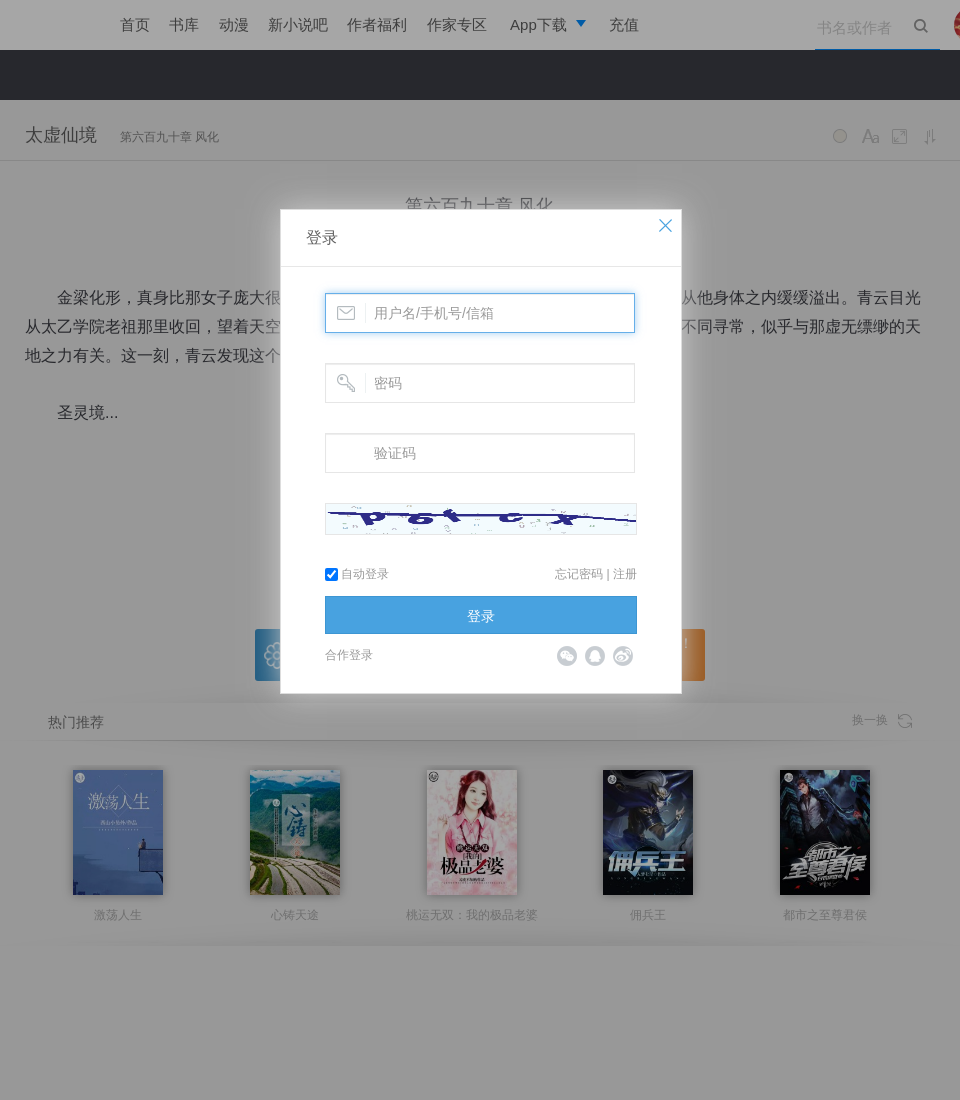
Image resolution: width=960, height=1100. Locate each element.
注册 (625, 574)
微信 (567, 656)
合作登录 (349, 655)
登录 (322, 237)
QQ (595, 656)
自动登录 (357, 574)
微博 (623, 656)
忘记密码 (579, 574)
